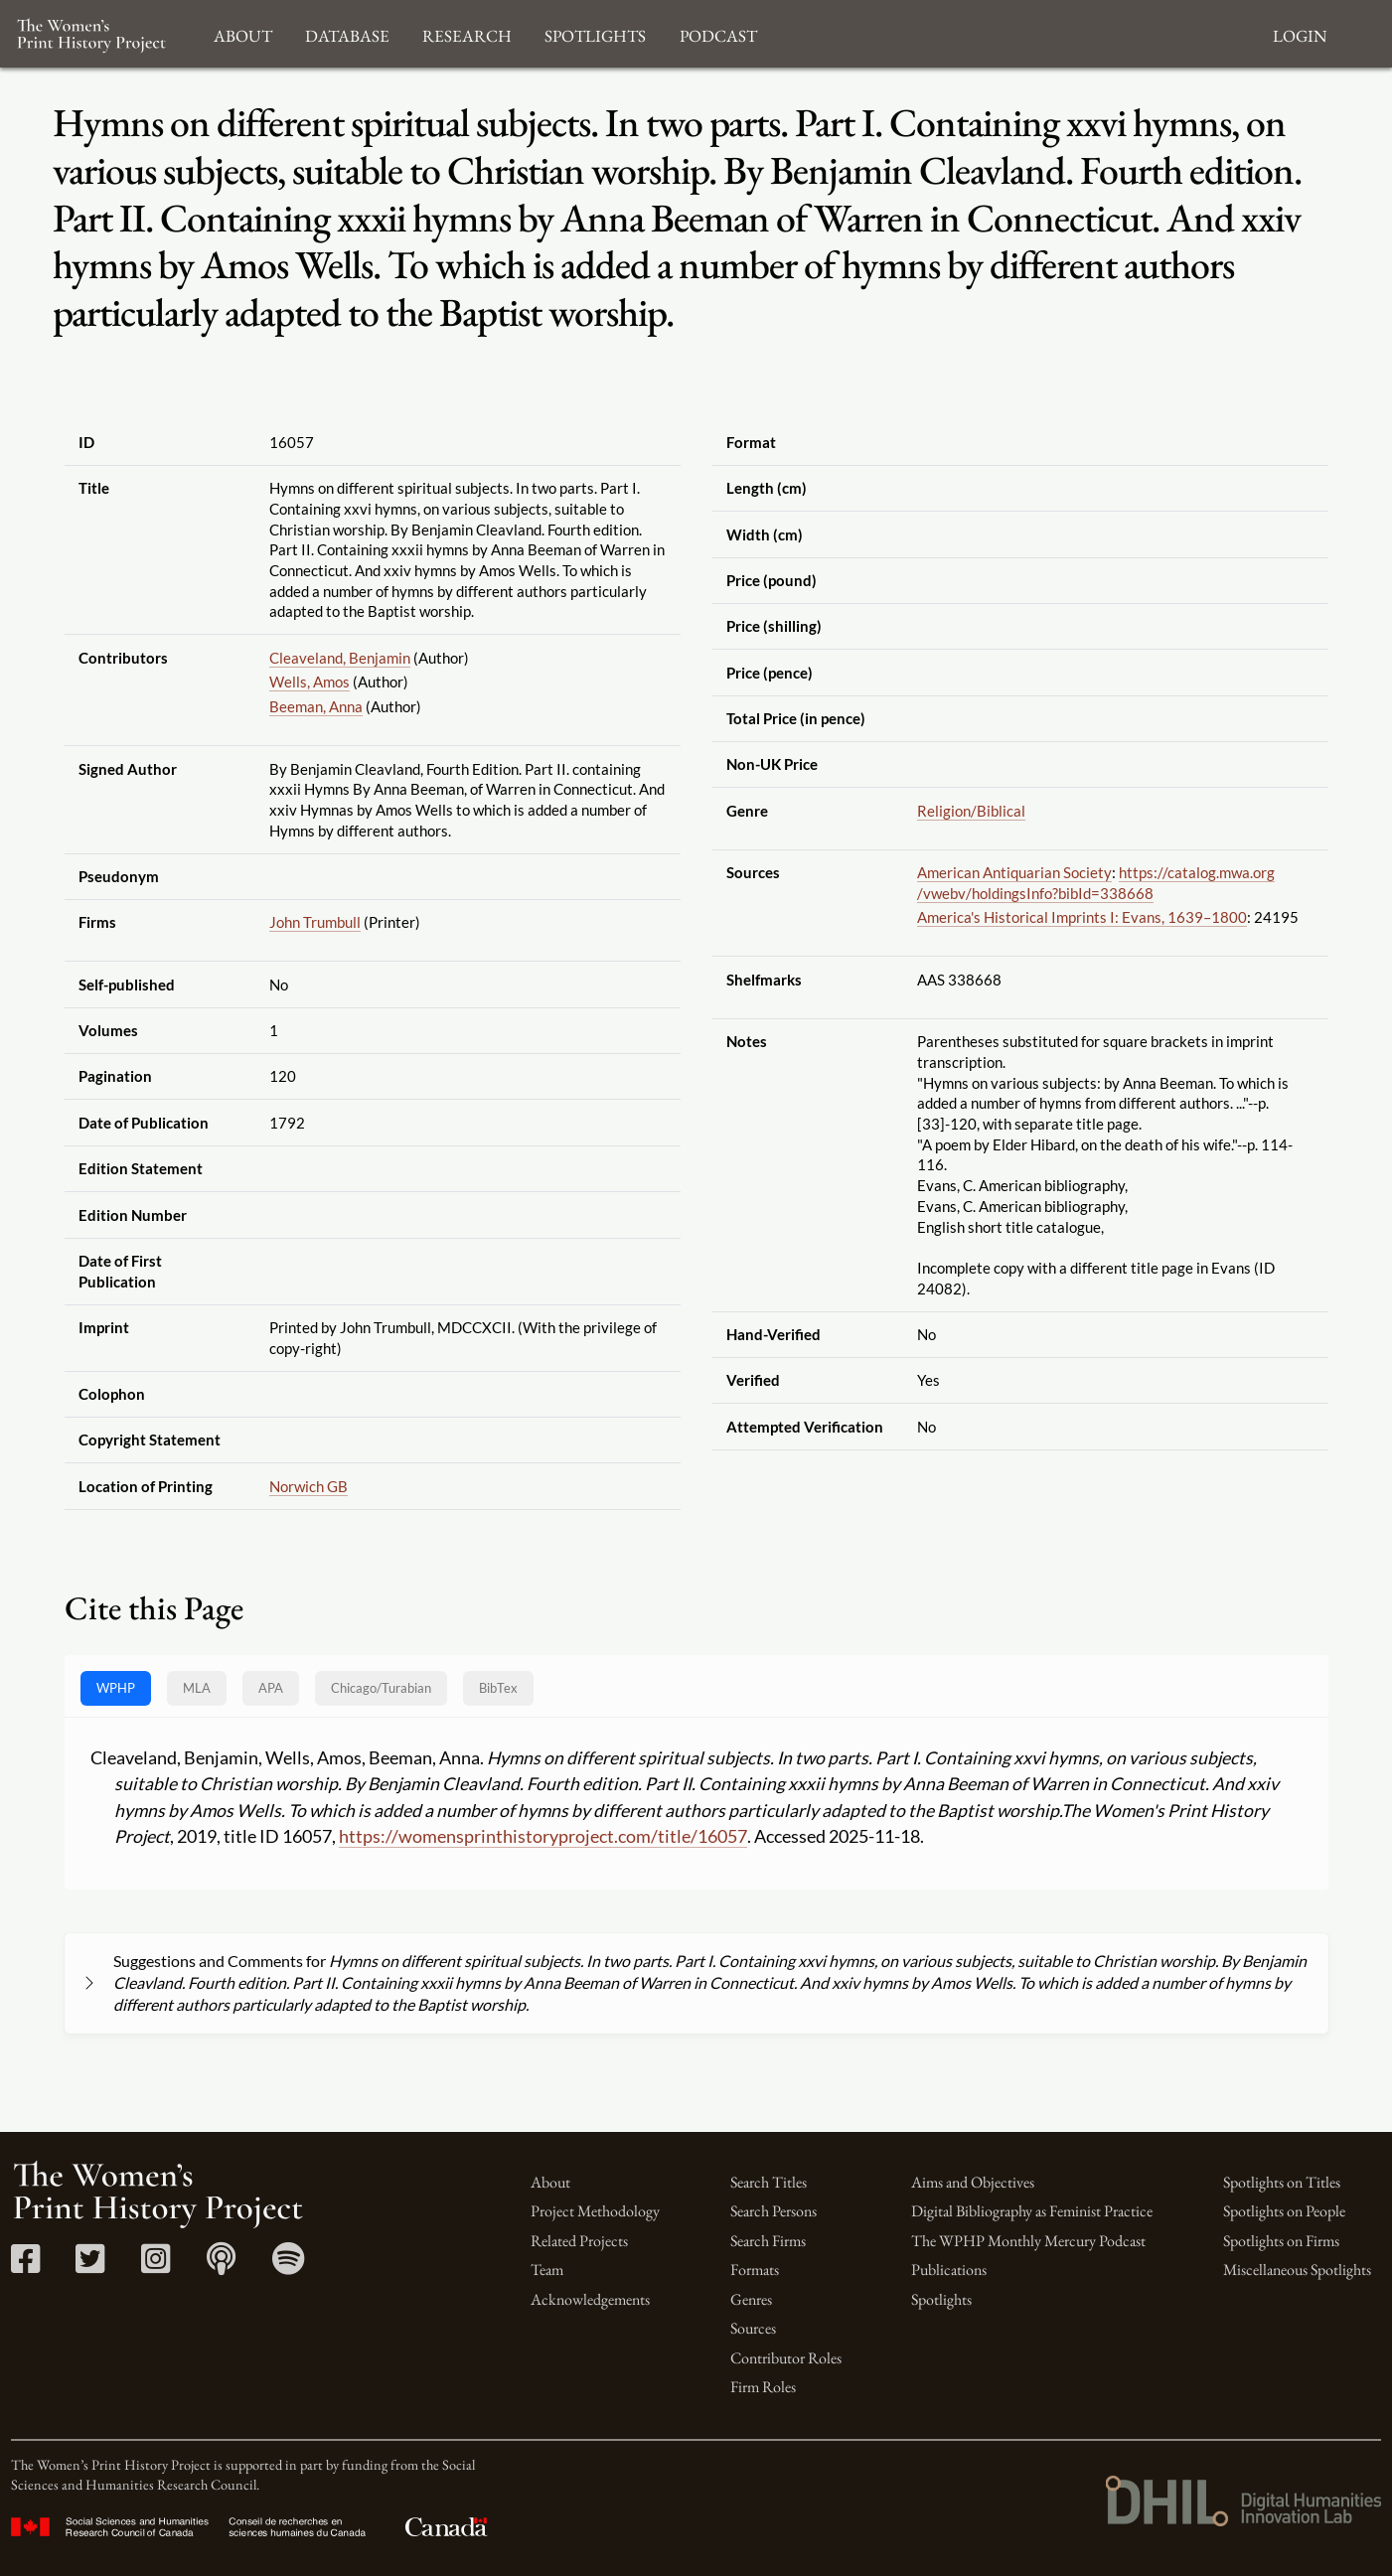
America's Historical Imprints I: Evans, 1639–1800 (1082, 917)
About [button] (243, 33)
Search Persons (773, 2210)
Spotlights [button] (595, 33)
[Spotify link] (288, 2265)
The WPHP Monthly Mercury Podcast (1028, 2240)
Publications (949, 2269)
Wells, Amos (309, 681)
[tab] (381, 1688)
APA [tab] (270, 1688)
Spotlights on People (1284, 2210)
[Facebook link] (25, 2265)
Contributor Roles (786, 2358)
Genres (751, 2299)
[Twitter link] (90, 2265)
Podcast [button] (718, 33)
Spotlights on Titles (1281, 2182)
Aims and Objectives (972, 2182)
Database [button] (347, 33)
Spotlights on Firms (1281, 2240)
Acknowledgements (590, 2299)
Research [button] (467, 33)
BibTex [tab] (498, 1688)
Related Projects (579, 2240)
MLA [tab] (197, 1688)
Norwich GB (308, 1486)
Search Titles (768, 2182)
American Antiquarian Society (1014, 872)
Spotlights (941, 2299)
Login (1299, 33)
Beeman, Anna (316, 706)
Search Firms (768, 2240)
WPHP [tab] (115, 1688)
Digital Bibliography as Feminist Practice (1032, 2210)
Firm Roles (763, 2386)
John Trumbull (315, 922)
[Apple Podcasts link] (221, 2265)
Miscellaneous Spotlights (1297, 2269)
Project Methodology (595, 2210)
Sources (753, 2328)
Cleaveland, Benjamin (339, 658)
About (550, 2182)
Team (547, 2269)
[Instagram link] (155, 2265)
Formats (754, 2269)
